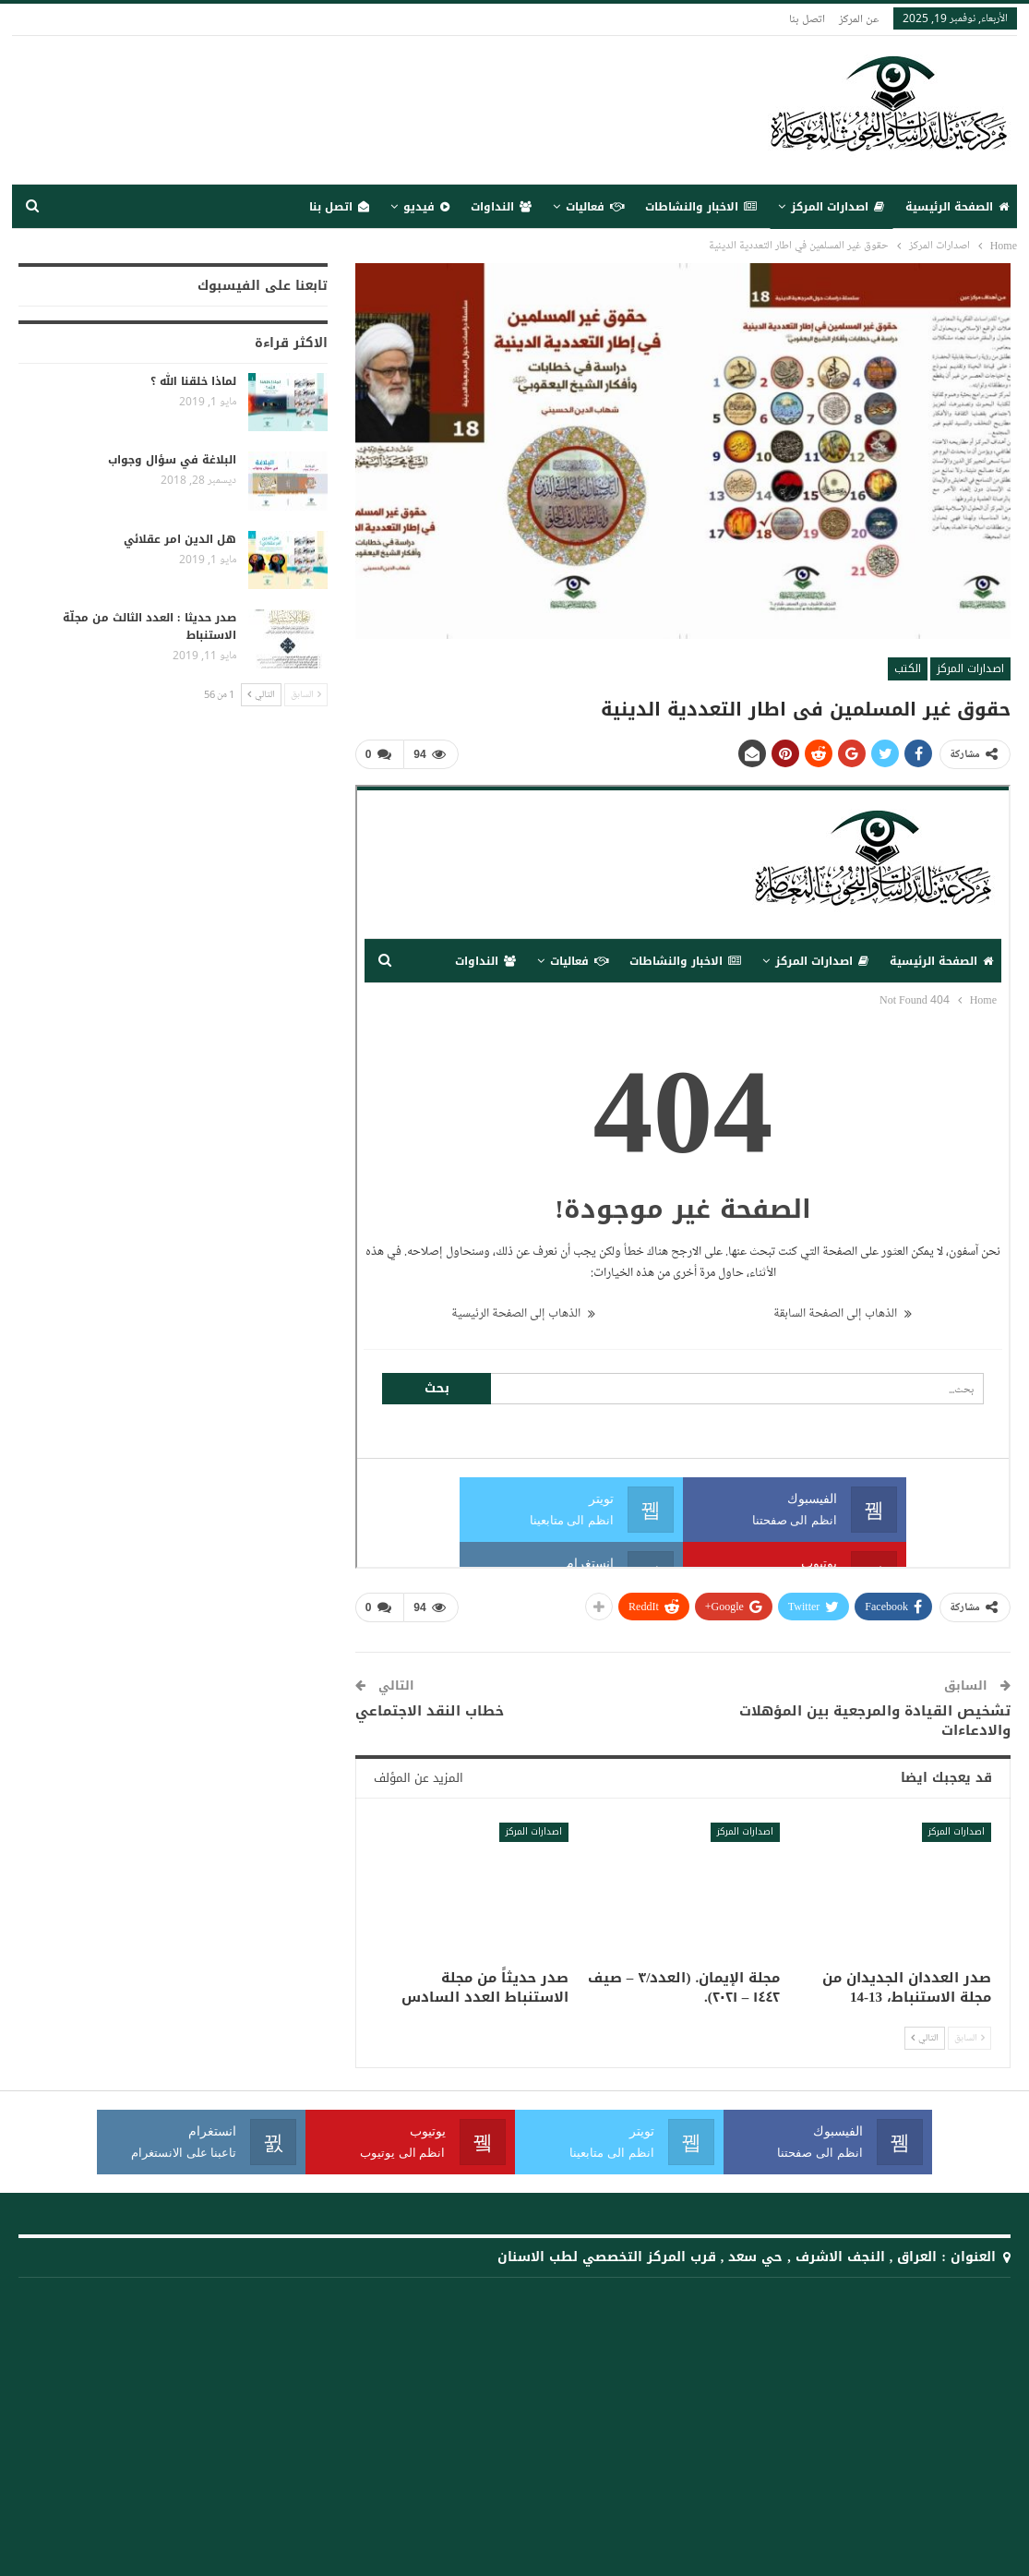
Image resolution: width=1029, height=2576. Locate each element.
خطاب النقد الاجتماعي (429, 1711)
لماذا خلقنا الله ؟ (193, 381)
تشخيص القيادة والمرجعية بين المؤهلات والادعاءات (875, 1720)
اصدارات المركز (837, 207)
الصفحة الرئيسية (957, 207)
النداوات (501, 207)
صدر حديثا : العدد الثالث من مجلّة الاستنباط (149, 626)
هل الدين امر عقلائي (180, 539)
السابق (969, 2038)
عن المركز (859, 18)
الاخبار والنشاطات (701, 207)
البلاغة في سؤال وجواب (172, 460)
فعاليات (595, 207)
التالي (925, 2038)
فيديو (426, 207)
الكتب (907, 668)
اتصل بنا (807, 18)
